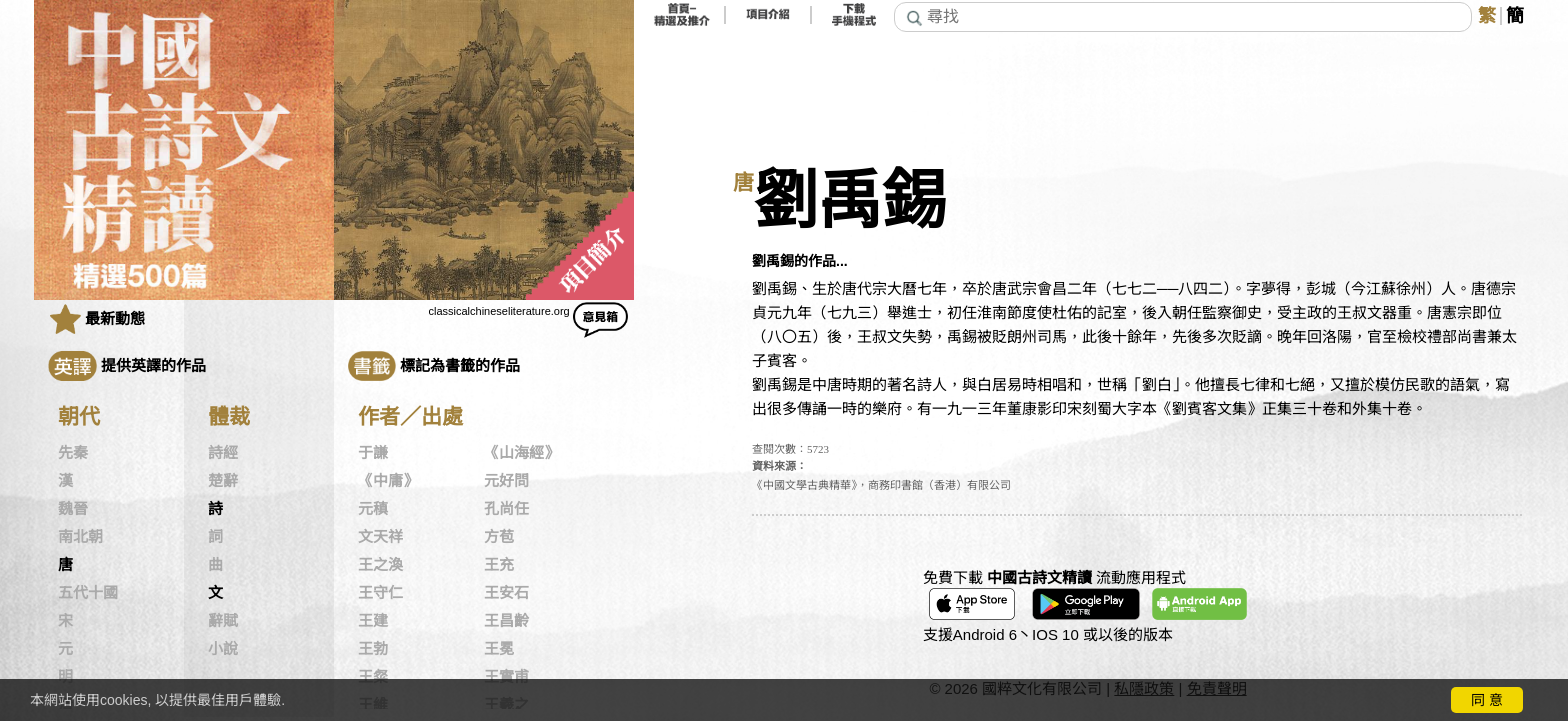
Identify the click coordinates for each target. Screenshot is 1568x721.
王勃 (373, 649)
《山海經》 (521, 453)
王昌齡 (506, 621)
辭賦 (223, 621)
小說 (223, 649)
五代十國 (88, 593)
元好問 (506, 481)
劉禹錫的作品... (800, 261)
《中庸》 (388, 481)
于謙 (373, 453)
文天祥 (380, 537)
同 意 (1487, 700)
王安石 (506, 593)
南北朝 (80, 537)
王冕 (499, 649)
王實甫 (506, 677)
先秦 (73, 453)
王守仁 (380, 593)
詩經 (223, 453)
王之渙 (380, 565)
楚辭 (223, 481)
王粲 (373, 677)
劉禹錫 (850, 201)
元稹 (373, 509)
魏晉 (73, 509)
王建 (373, 621)
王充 (499, 565)
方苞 (499, 537)
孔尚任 (506, 509)
